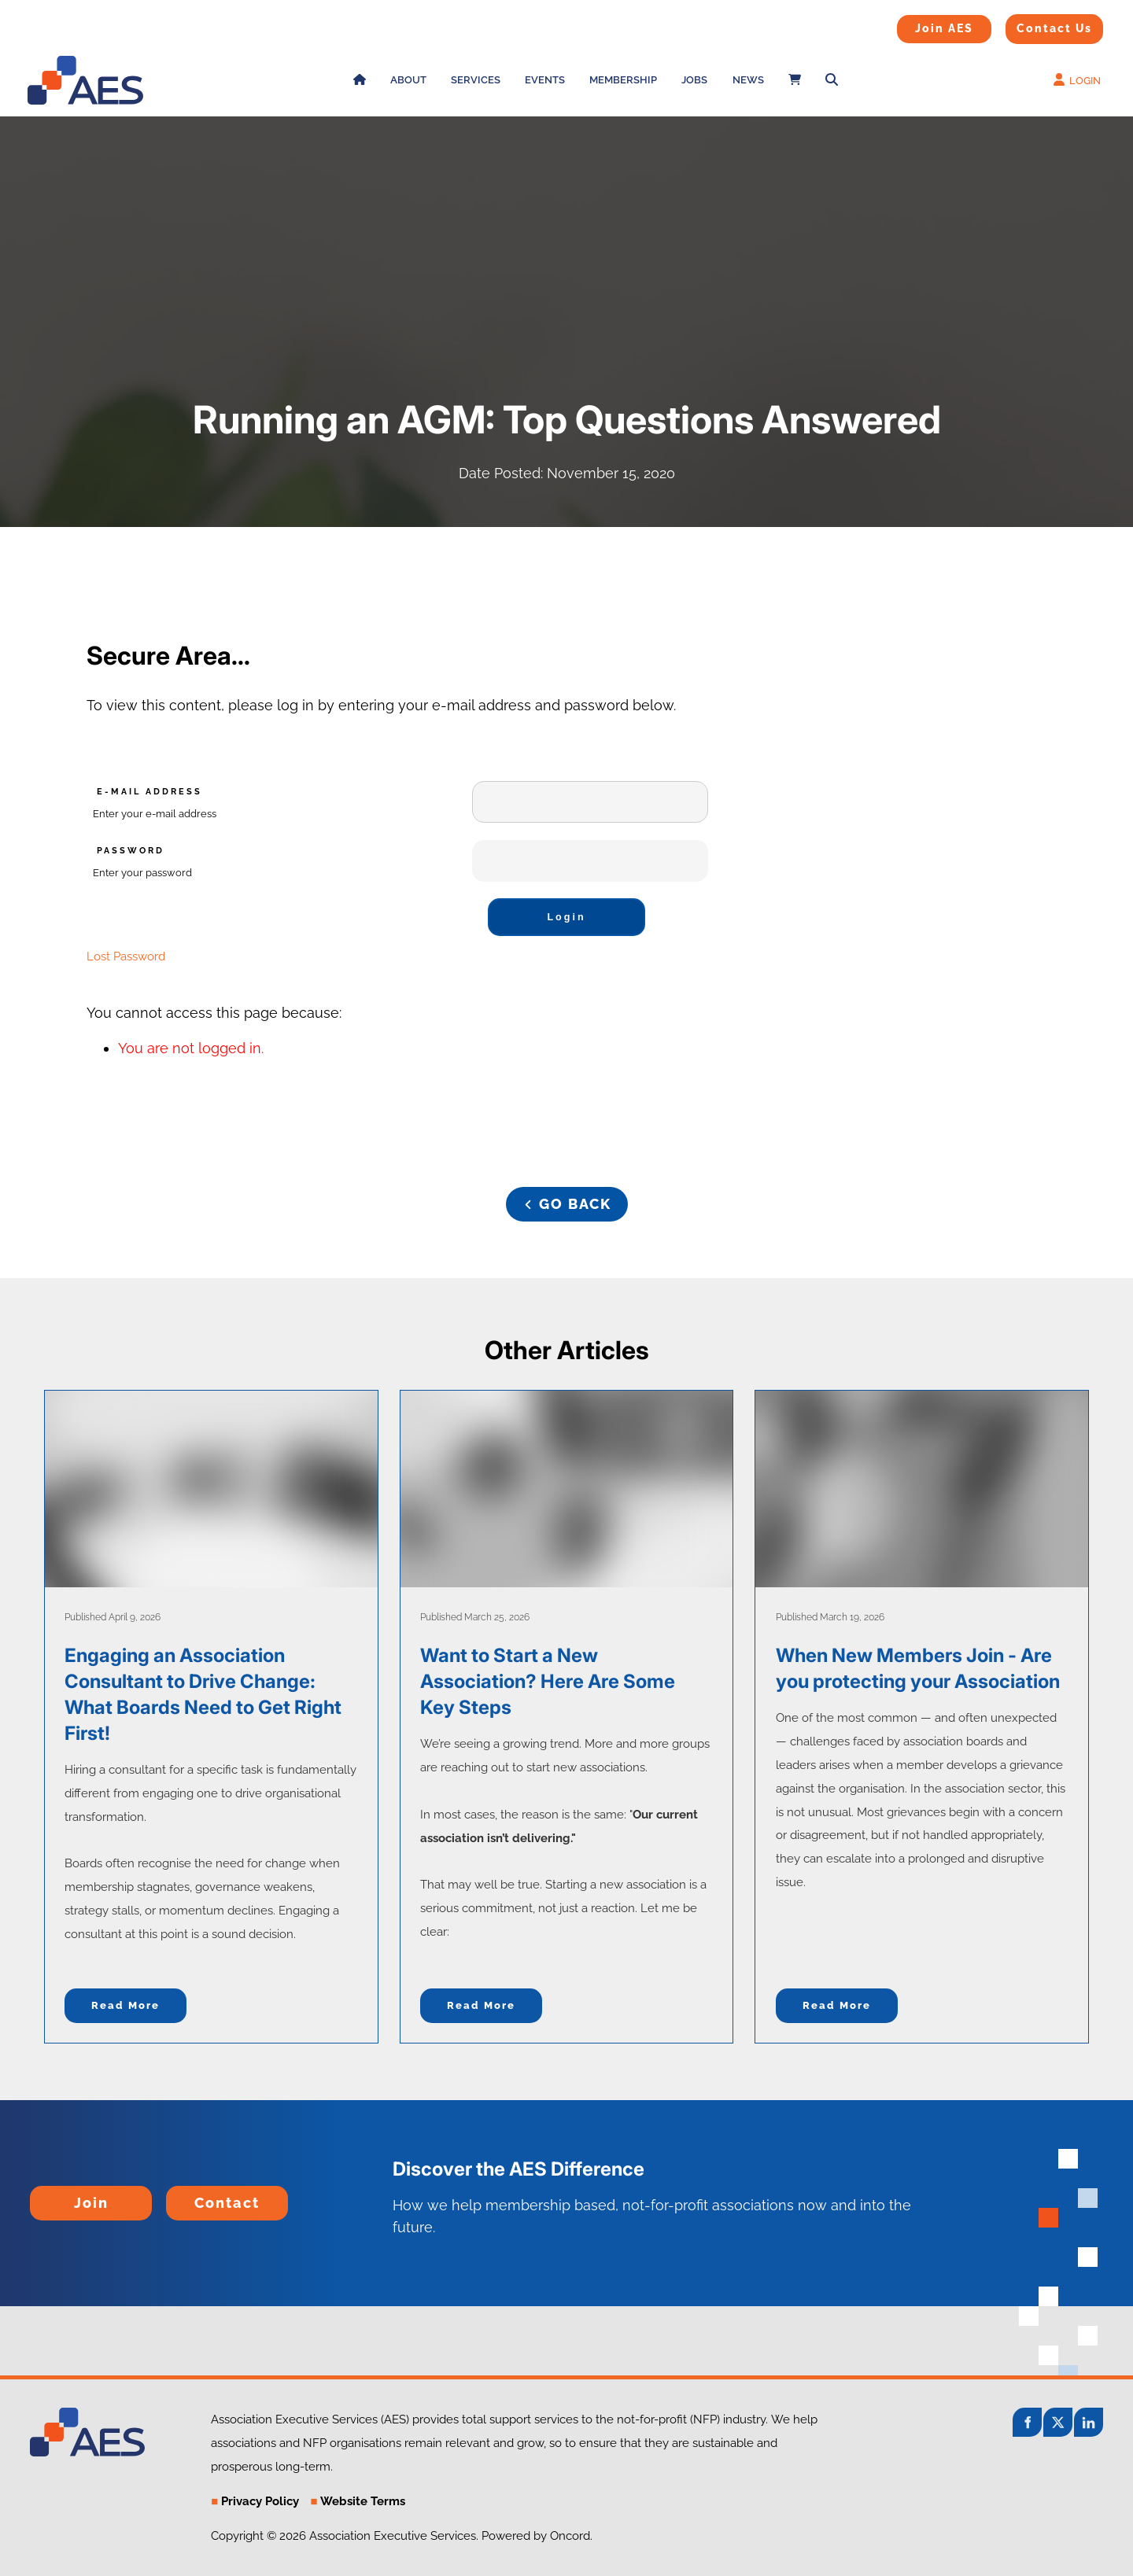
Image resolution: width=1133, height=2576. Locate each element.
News (748, 80)
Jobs (694, 80)
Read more (125, 2005)
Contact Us (1035, 24)
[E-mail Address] (590, 802)
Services (475, 80)
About (408, 80)
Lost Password (126, 956)
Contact (192, 2196)
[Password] (590, 861)
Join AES (919, 25)
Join (43, 2196)
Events (545, 80)
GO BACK (566, 1197)
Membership (623, 80)
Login (566, 917)
